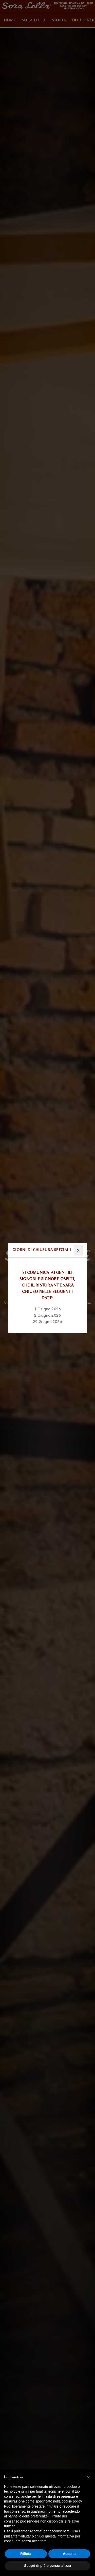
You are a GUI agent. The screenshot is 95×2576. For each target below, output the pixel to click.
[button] (88, 2477)
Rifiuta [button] (25, 2554)
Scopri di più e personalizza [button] (47, 2566)
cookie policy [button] (72, 2501)
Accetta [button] (69, 2554)
